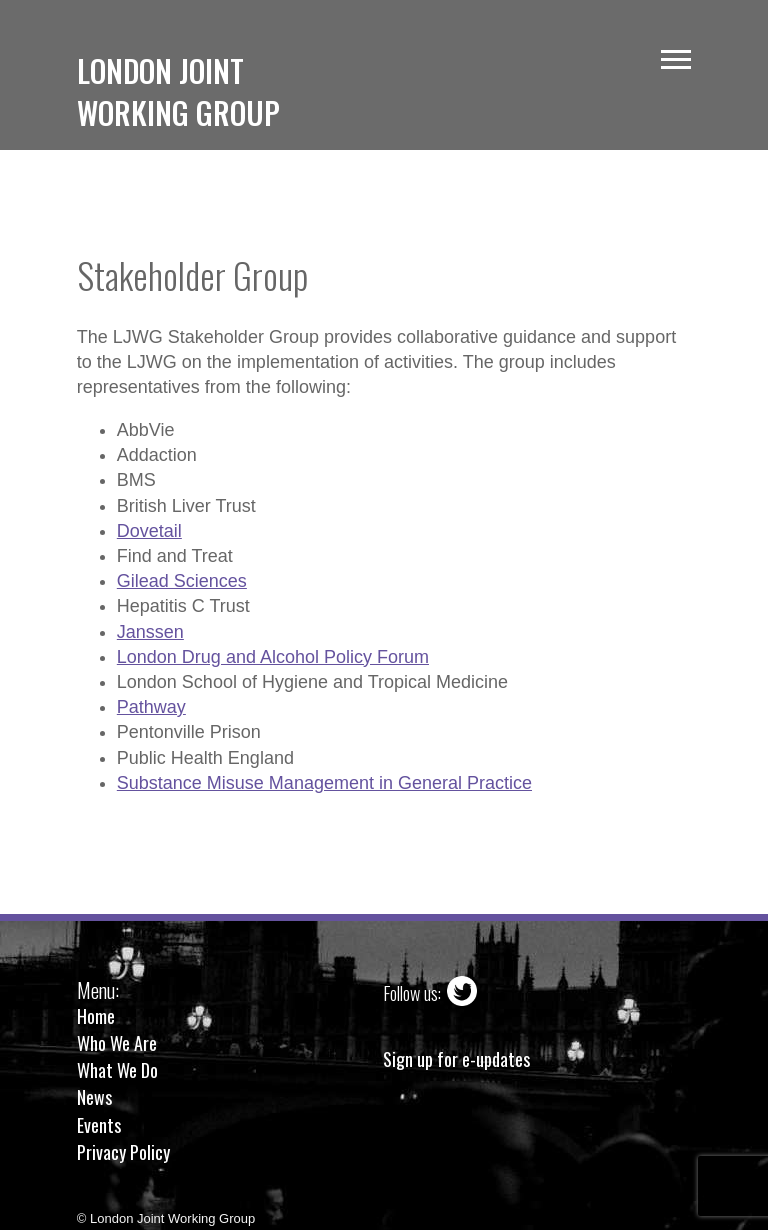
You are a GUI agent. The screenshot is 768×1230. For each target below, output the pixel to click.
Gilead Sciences (182, 581)
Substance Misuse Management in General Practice (324, 783)
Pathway (151, 707)
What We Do (117, 1070)
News (94, 1097)
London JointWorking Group (178, 91)
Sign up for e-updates (456, 1059)
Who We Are (117, 1043)
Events (99, 1125)
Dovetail (149, 531)
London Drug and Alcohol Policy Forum (273, 657)
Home (96, 1016)
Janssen (150, 632)
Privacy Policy (123, 1152)
